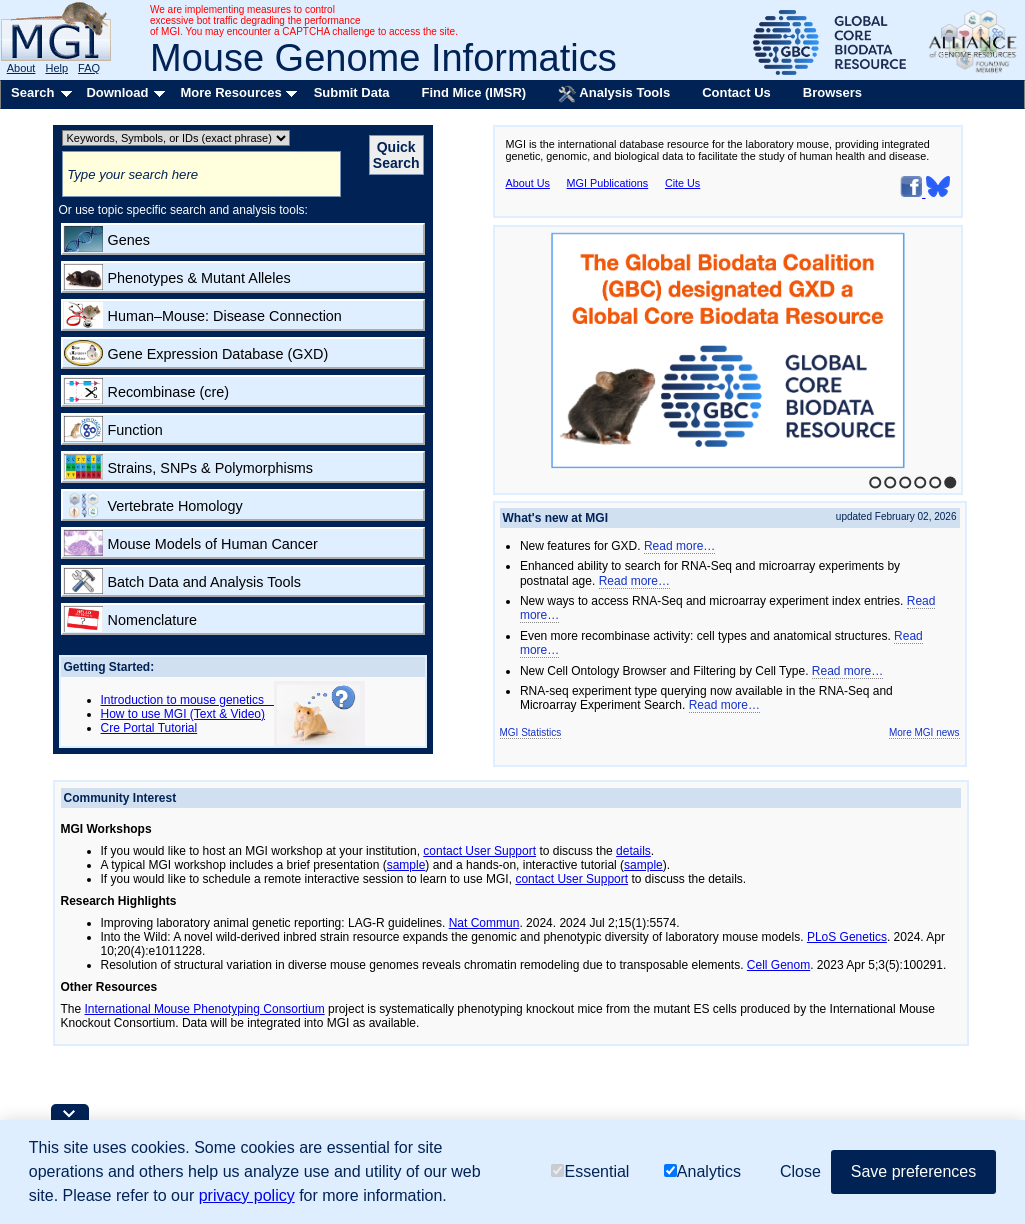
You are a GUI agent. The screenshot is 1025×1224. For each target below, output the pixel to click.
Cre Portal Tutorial (149, 728)
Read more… (679, 546)
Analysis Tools (614, 94)
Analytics (702, 1171)
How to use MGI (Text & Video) (183, 714)
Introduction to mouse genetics (187, 700)
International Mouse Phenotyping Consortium (205, 1009)
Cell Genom (778, 965)
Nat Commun (484, 923)
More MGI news (924, 732)
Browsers (832, 92)
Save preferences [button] (913, 1171)
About (21, 68)
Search (32, 92)
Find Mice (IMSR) (473, 92)
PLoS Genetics (847, 937)
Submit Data (352, 92)
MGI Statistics (531, 732)
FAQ (89, 68)
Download (117, 92)
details (633, 851)
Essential (590, 1171)
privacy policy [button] (247, 1195)
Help (56, 68)
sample (406, 865)
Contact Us (736, 92)
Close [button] (800, 1171)
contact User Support (479, 851)
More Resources (230, 92)
